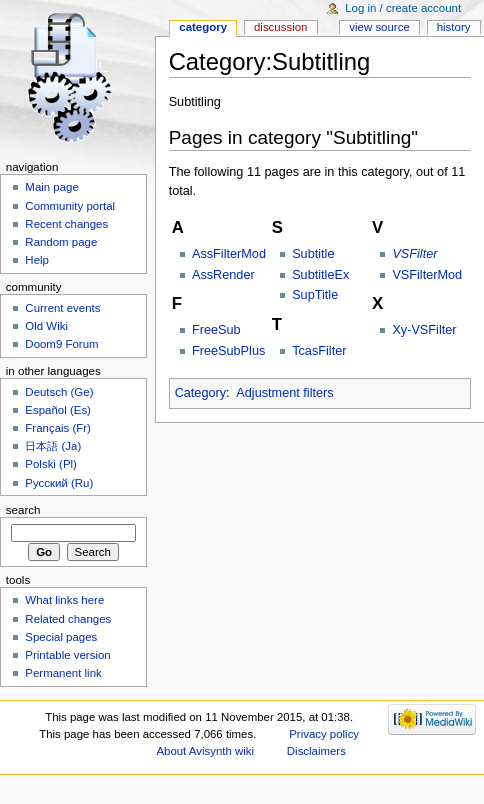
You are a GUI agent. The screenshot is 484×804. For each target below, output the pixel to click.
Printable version (67, 655)
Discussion (280, 27)
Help (37, 260)
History (454, 27)
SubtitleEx (320, 275)
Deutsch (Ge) (59, 392)
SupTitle (315, 295)
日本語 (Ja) (53, 446)
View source (379, 27)
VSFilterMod (427, 275)
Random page (61, 242)
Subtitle (313, 254)
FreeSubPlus (228, 351)
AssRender (223, 275)
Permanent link (63, 673)
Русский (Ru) (59, 483)
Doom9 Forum (61, 344)
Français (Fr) (58, 428)
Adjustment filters (284, 393)
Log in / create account (403, 8)
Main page (52, 187)
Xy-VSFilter (424, 330)
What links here (64, 600)
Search (23, 510)
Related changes (68, 619)
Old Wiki (46, 326)
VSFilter (414, 254)
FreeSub (216, 330)
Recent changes (66, 224)
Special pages (61, 637)
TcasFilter (319, 351)
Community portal (70, 206)
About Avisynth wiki (205, 751)
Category (200, 393)
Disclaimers (316, 751)
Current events (62, 308)
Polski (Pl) (51, 464)
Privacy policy (324, 734)
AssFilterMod (229, 254)
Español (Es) (58, 410)
